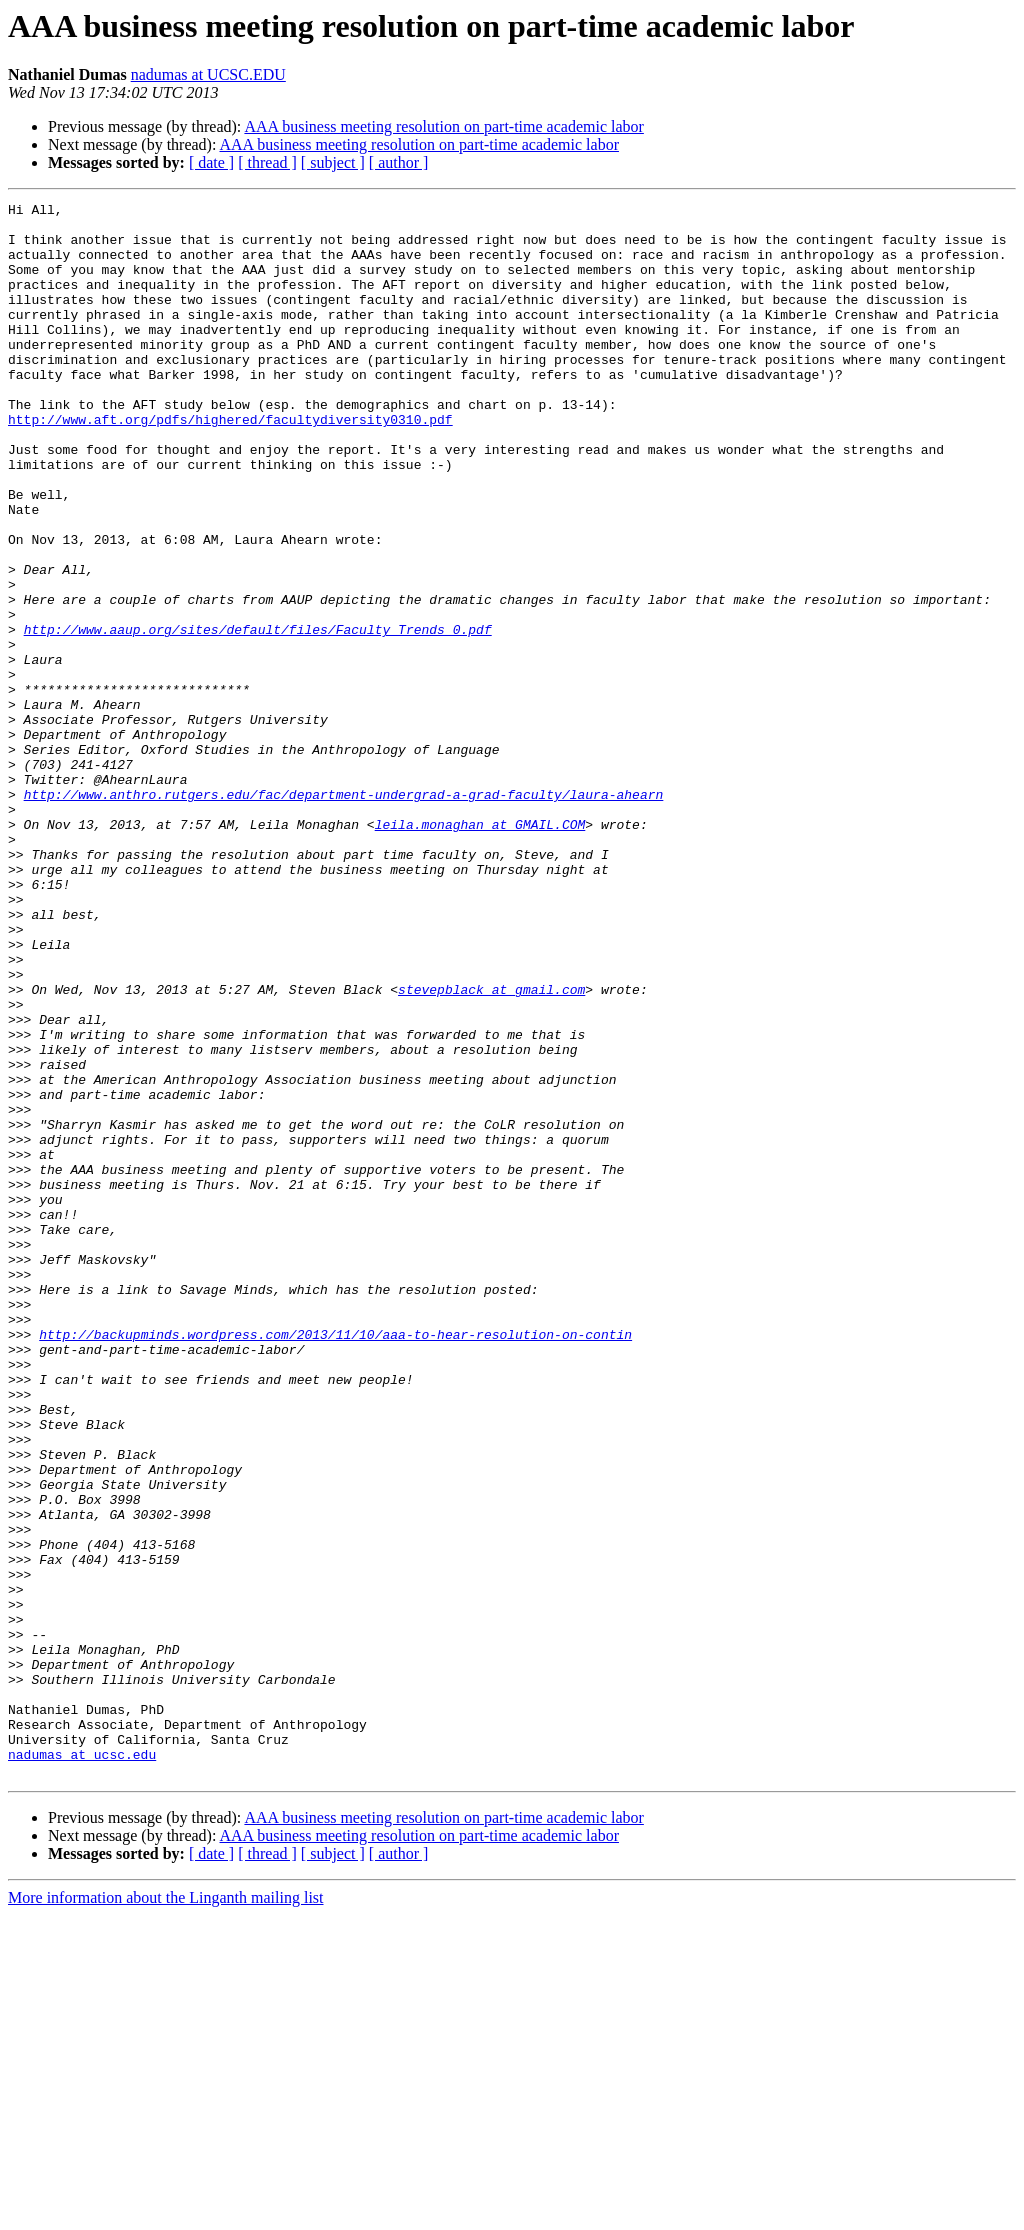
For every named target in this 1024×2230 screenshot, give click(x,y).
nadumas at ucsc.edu (82, 2066)
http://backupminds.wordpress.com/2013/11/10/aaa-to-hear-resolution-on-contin (335, 1562)
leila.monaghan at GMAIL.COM (480, 950)
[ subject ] (333, 162)
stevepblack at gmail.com (491, 1148)
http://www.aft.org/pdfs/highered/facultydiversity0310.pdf (230, 464)
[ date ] (211, 162)
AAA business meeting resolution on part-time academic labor (443, 126)
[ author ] (399, 162)
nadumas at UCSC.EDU (208, 74)
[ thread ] (267, 162)
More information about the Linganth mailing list (166, 2212)
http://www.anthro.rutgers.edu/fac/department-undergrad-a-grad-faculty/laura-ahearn (344, 914)
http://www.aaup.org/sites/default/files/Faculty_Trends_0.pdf (258, 716)
